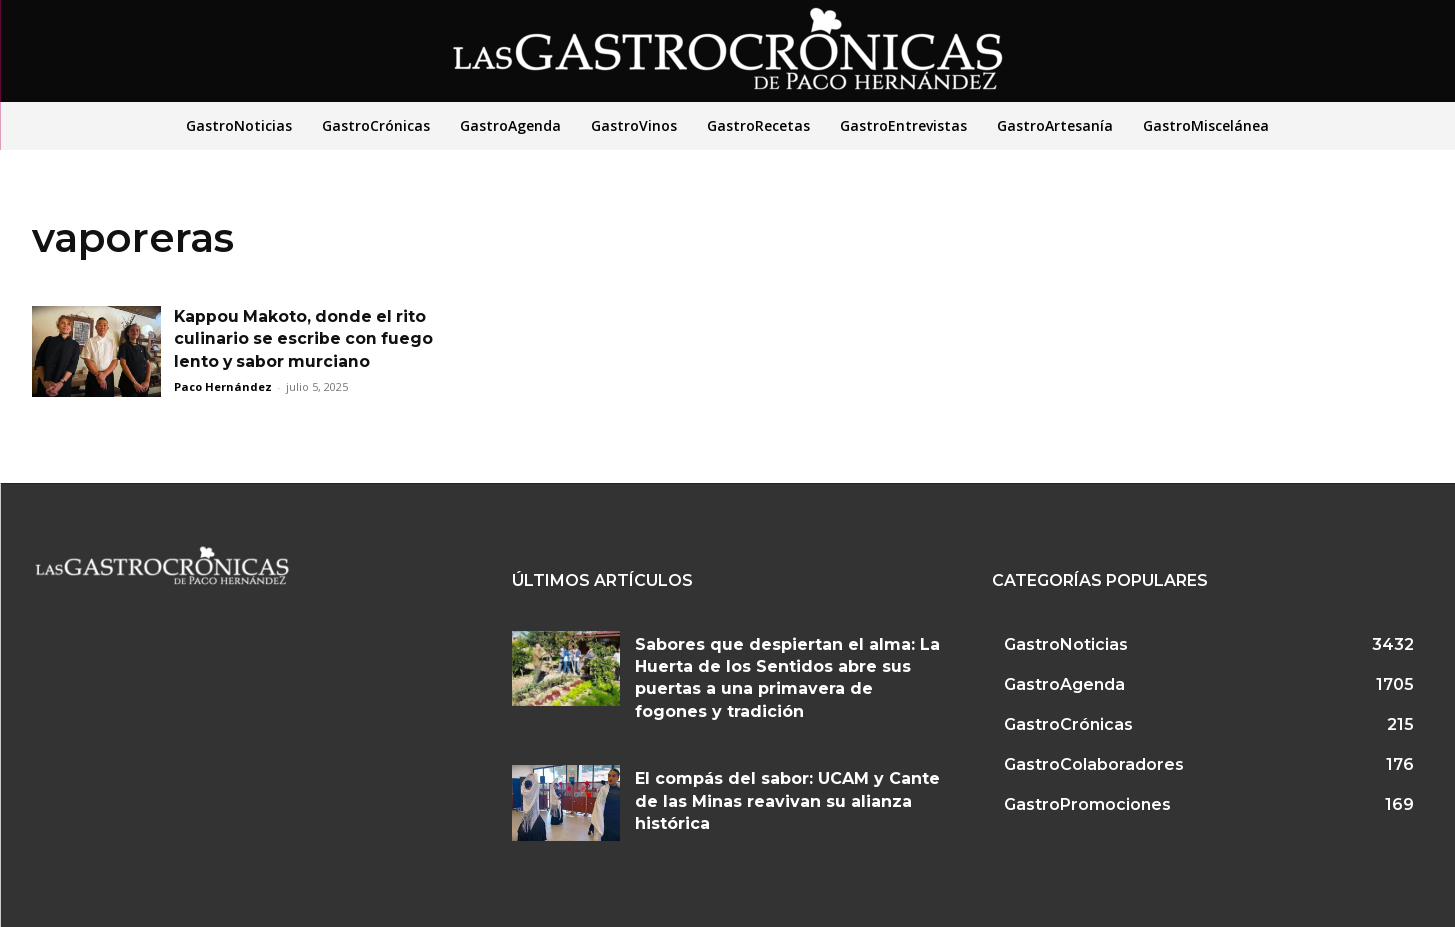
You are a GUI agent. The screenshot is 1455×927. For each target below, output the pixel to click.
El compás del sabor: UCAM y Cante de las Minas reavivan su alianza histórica (787, 801)
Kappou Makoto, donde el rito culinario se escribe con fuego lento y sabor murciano (305, 339)
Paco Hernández (223, 386)
